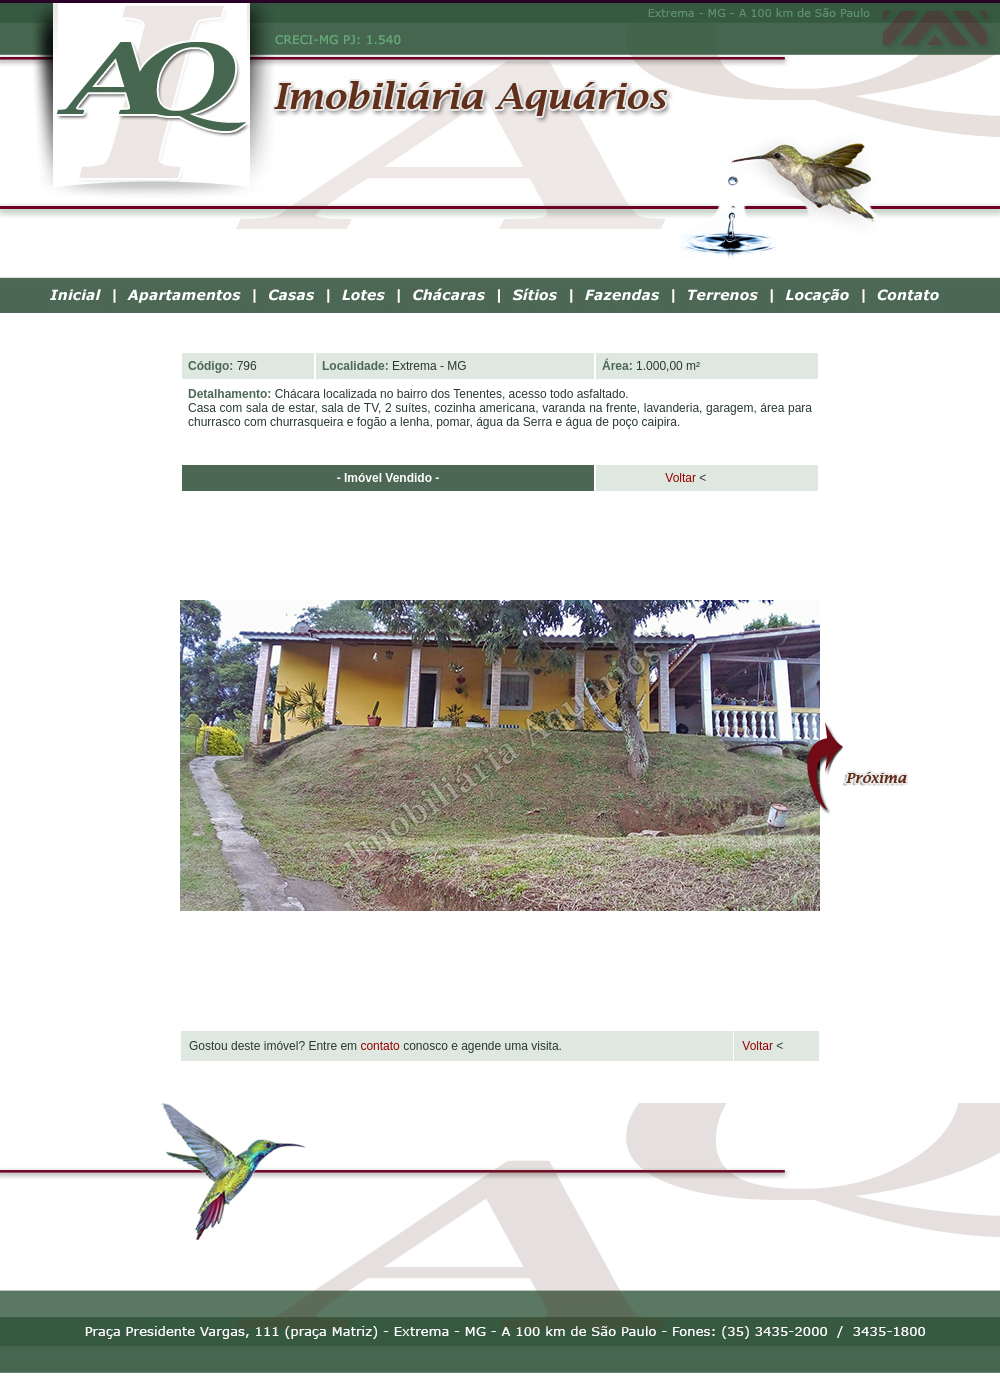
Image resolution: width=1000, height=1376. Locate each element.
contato (379, 1046)
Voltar (649, 478)
